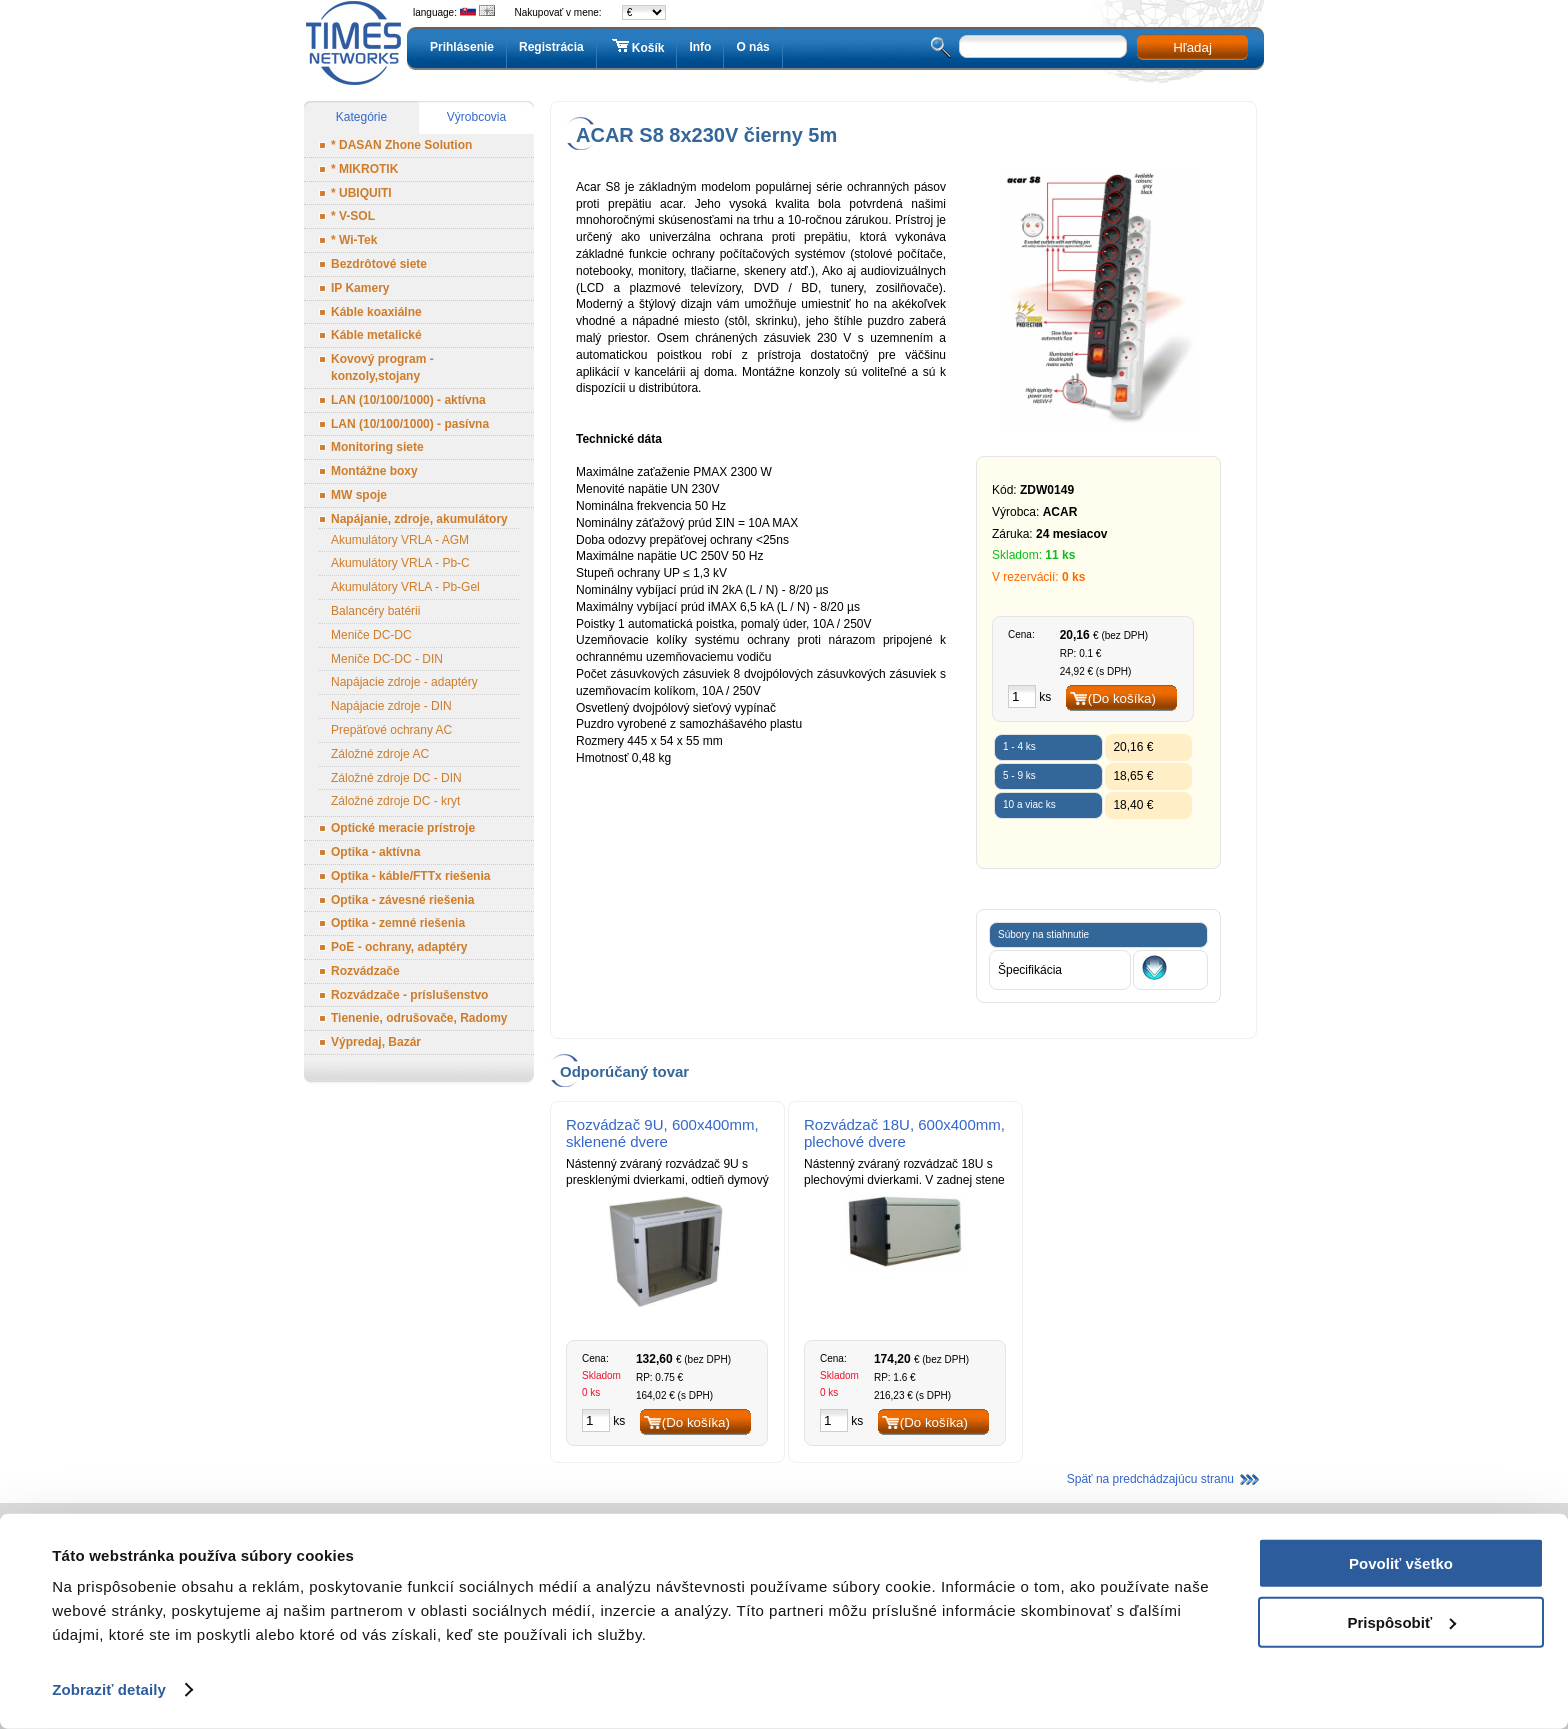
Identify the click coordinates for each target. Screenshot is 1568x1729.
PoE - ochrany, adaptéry (399, 947)
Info (700, 47)
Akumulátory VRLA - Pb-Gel (405, 587)
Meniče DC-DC (371, 635)
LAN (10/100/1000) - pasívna (410, 424)
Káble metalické (376, 335)
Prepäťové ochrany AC (391, 730)
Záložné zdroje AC (380, 754)
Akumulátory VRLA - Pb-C (400, 563)
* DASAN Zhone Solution (401, 145)
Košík (637, 47)
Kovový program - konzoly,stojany (382, 367)
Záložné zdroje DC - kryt (395, 801)
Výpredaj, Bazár (376, 1042)
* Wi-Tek (354, 240)
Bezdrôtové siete (379, 264)
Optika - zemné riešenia (398, 923)
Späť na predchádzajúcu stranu (1150, 1479)
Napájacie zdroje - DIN (391, 706)
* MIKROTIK (364, 169)
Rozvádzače (365, 971)
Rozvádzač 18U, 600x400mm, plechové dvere (904, 1133)
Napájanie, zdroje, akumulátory (419, 519)
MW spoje (359, 495)
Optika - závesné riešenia (402, 900)
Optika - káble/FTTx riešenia (410, 876)
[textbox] (1043, 46)
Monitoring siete (377, 447)
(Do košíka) (1122, 698)
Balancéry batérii (375, 611)
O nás (752, 47)
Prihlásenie (462, 47)
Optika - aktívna (375, 852)
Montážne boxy (374, 471)
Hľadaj (1192, 47)
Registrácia (551, 47)
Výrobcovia (476, 117)
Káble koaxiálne (376, 312)
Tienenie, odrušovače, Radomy (419, 1018)
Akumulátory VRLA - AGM (400, 540)
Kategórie (361, 117)
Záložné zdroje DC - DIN (396, 778)
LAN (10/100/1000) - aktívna (408, 400)
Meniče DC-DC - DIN (387, 659)
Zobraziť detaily (109, 1689)
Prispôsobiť (1401, 1621)
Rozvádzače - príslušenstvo (409, 995)
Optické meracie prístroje (403, 828)
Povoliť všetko (1401, 1563)
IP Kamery (360, 288)
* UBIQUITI (361, 193)
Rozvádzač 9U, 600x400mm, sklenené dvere (662, 1133)
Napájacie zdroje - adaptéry (404, 682)
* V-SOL (353, 216)
